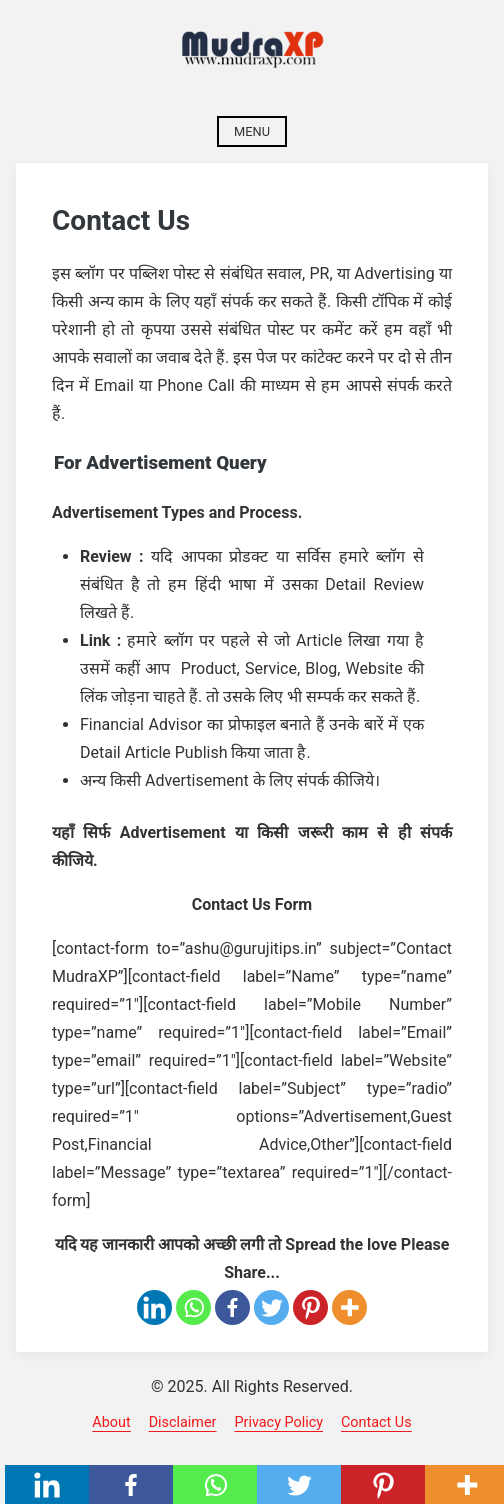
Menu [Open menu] (252, 131)
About (111, 1422)
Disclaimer (183, 1422)
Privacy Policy (278, 1422)
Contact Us (376, 1422)
